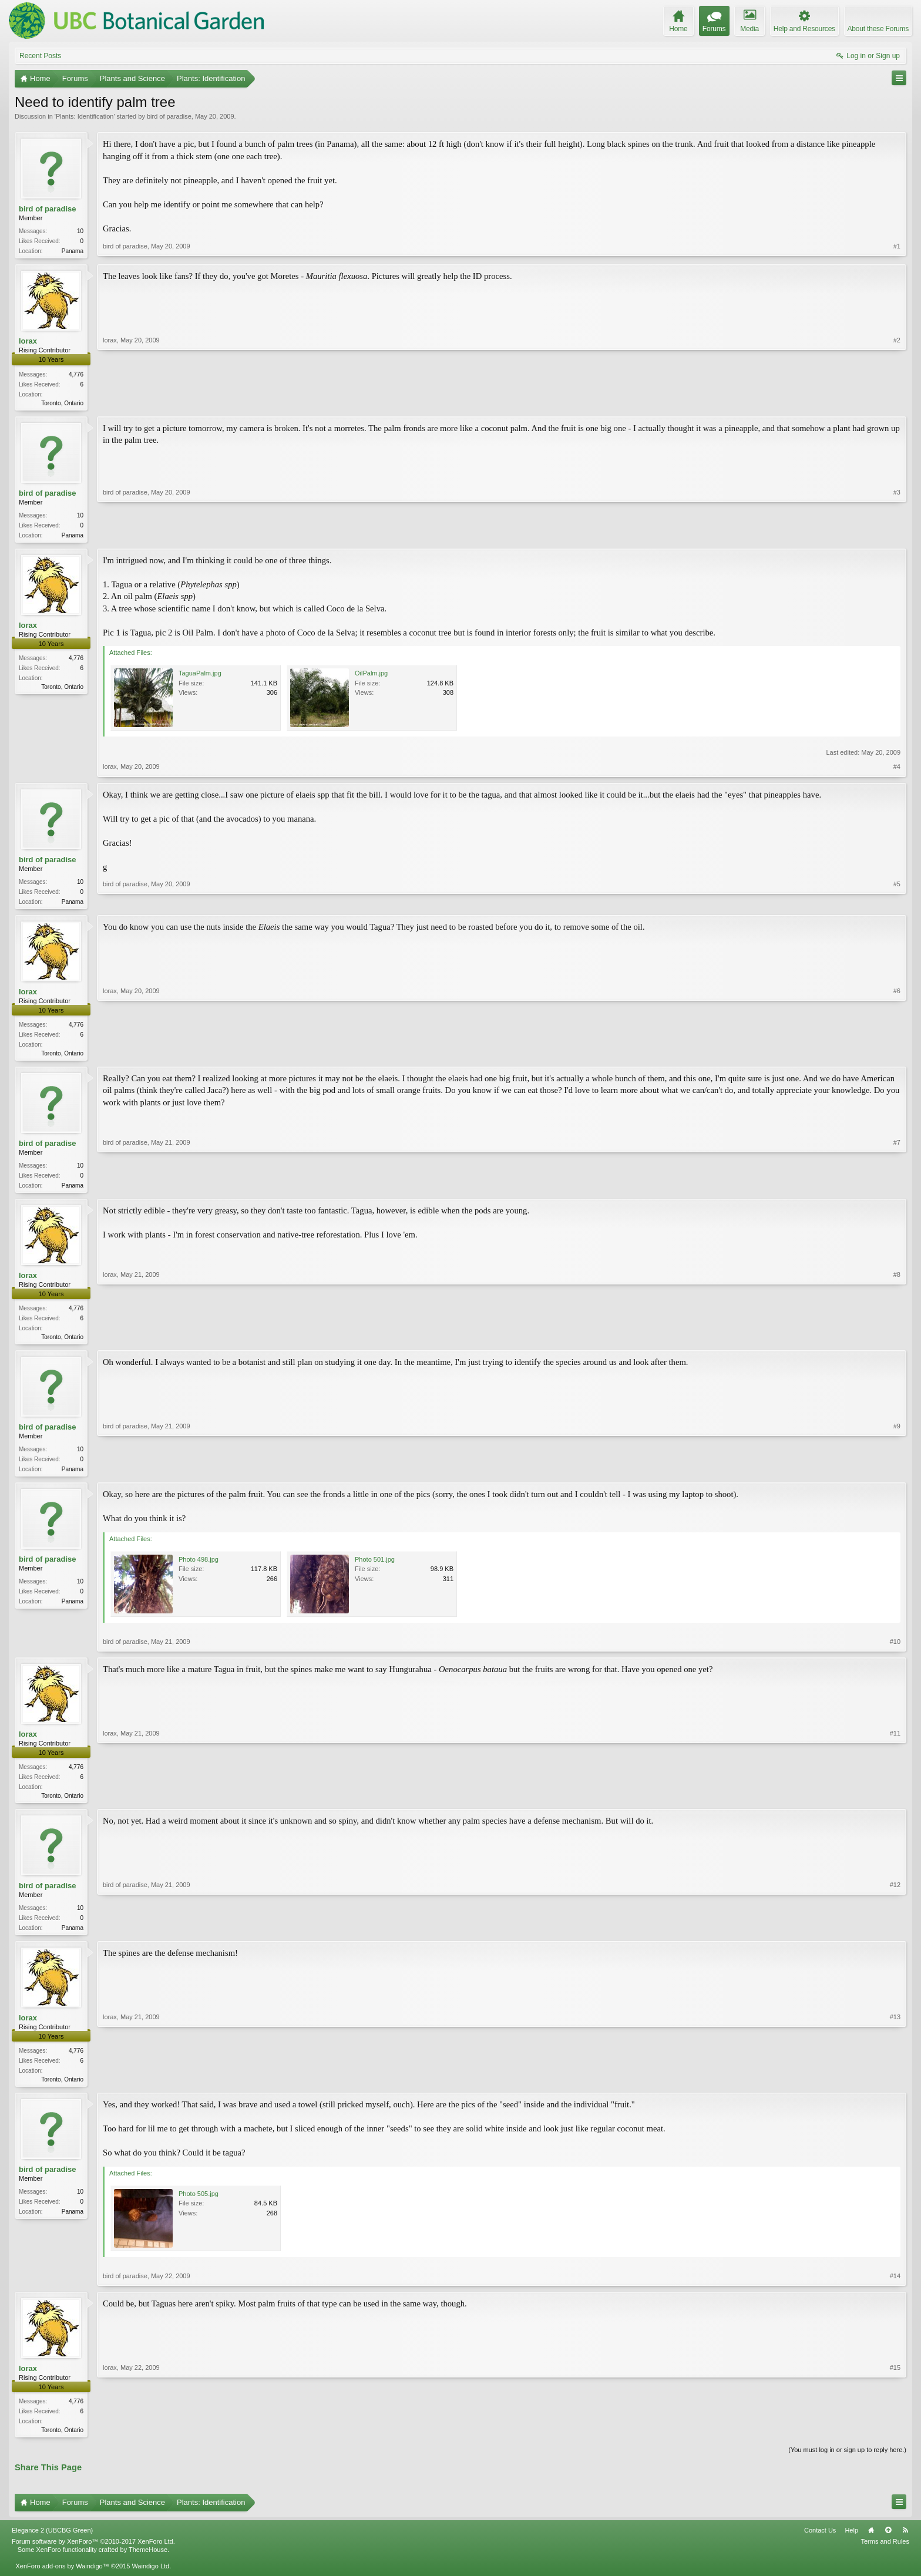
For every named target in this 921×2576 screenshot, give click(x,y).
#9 (896, 1475)
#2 (896, 402)
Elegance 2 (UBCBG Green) (52, 2543)
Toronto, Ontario (62, 404)
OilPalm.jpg (371, 676)
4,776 (76, 375)
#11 (895, 1803)
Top (888, 2544)
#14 (895, 2288)
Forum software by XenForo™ (93, 2554)
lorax (28, 342)
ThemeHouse (148, 2563)
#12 (895, 1937)
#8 (896, 1342)
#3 (896, 535)
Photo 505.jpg (199, 2206)
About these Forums (878, 29)
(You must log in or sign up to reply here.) (847, 2463)
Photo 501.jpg (375, 1568)
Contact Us (820, 2543)
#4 (896, 770)
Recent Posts (40, 56)
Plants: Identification (84, 116)
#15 (895, 2441)
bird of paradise (169, 116)
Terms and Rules (885, 2554)
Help (851, 2543)
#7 (896, 1189)
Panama (72, 251)
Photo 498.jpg (199, 1568)
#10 (895, 1650)
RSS (905, 2544)
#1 (896, 249)
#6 (896, 1056)
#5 (896, 903)
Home (871, 2544)
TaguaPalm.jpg (200, 676)
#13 (895, 2089)
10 (80, 231)
